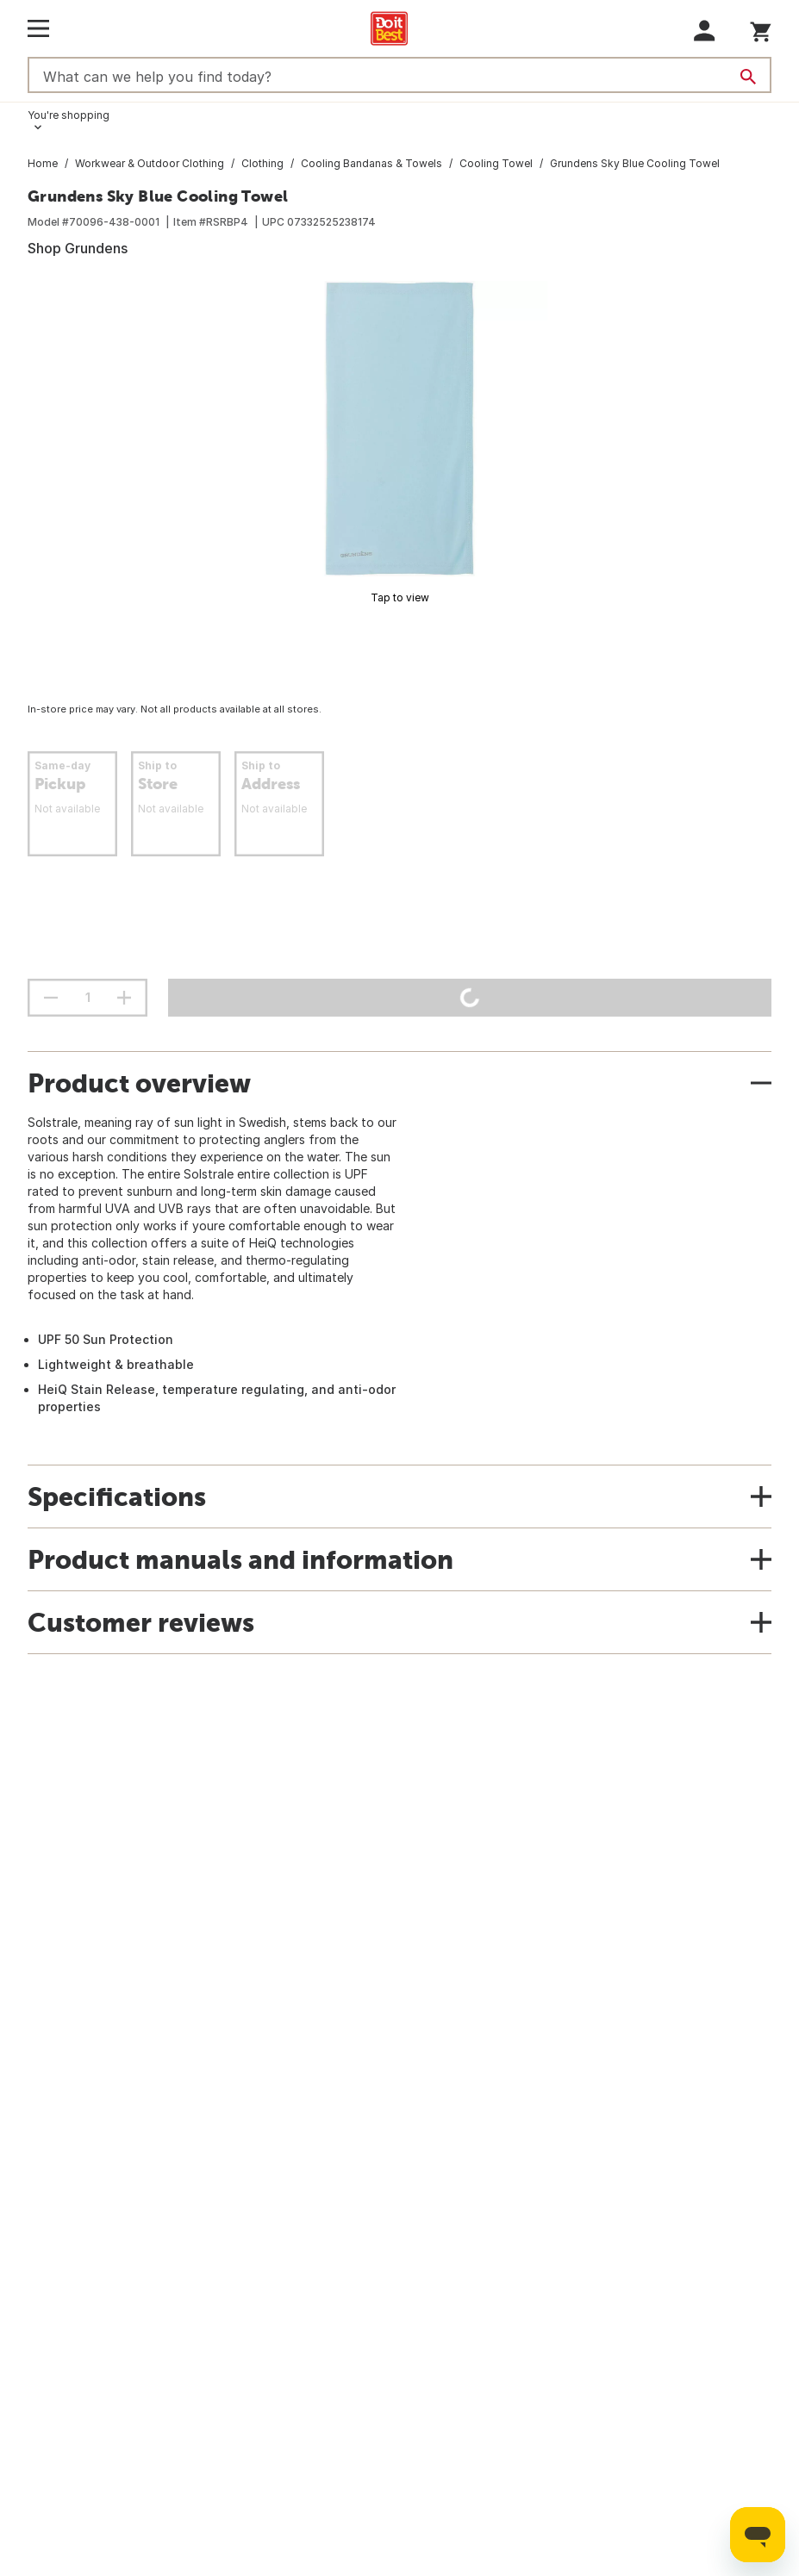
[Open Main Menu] (38, 28)
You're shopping (68, 115)
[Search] (748, 76)
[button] (704, 30)
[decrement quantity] (51, 997)
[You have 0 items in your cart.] (760, 29)
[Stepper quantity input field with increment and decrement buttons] (87, 997)
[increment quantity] (124, 997)
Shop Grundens (78, 248)
